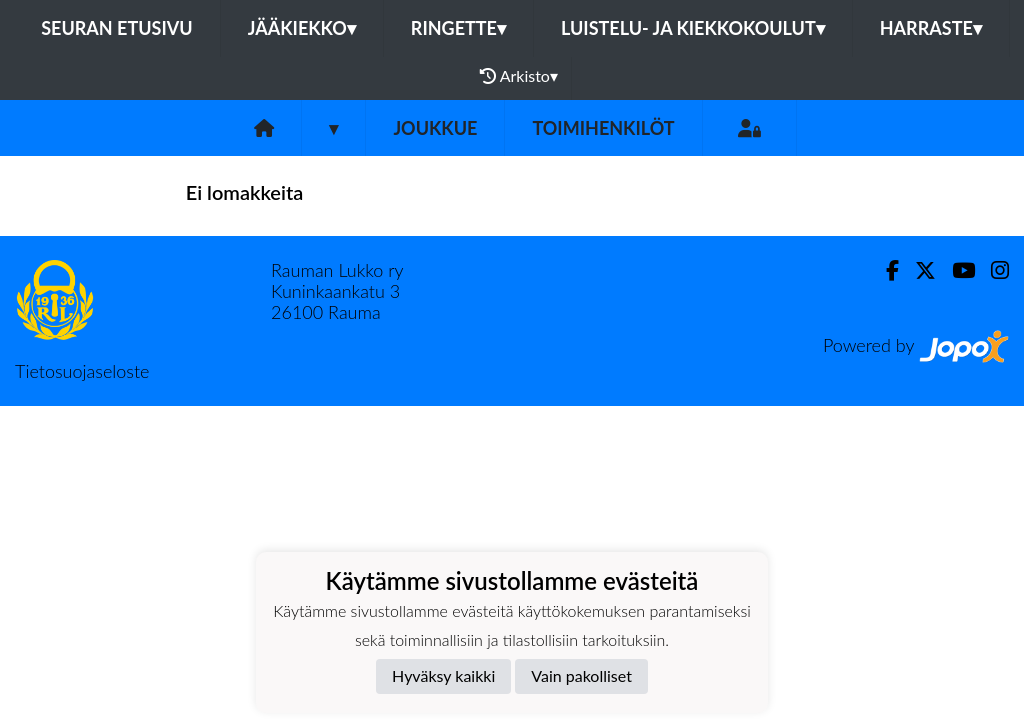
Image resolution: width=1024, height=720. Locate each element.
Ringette (458, 28)
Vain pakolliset (581, 675)
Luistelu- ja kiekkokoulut (693, 28)
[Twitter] (917, 270)
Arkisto (519, 76)
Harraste (931, 28)
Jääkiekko (302, 28)
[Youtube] (955, 270)
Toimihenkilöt (603, 128)
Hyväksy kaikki (443, 675)
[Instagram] (992, 270)
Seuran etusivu (117, 28)
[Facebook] (884, 270)
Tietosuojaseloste (82, 371)
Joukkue (435, 128)
